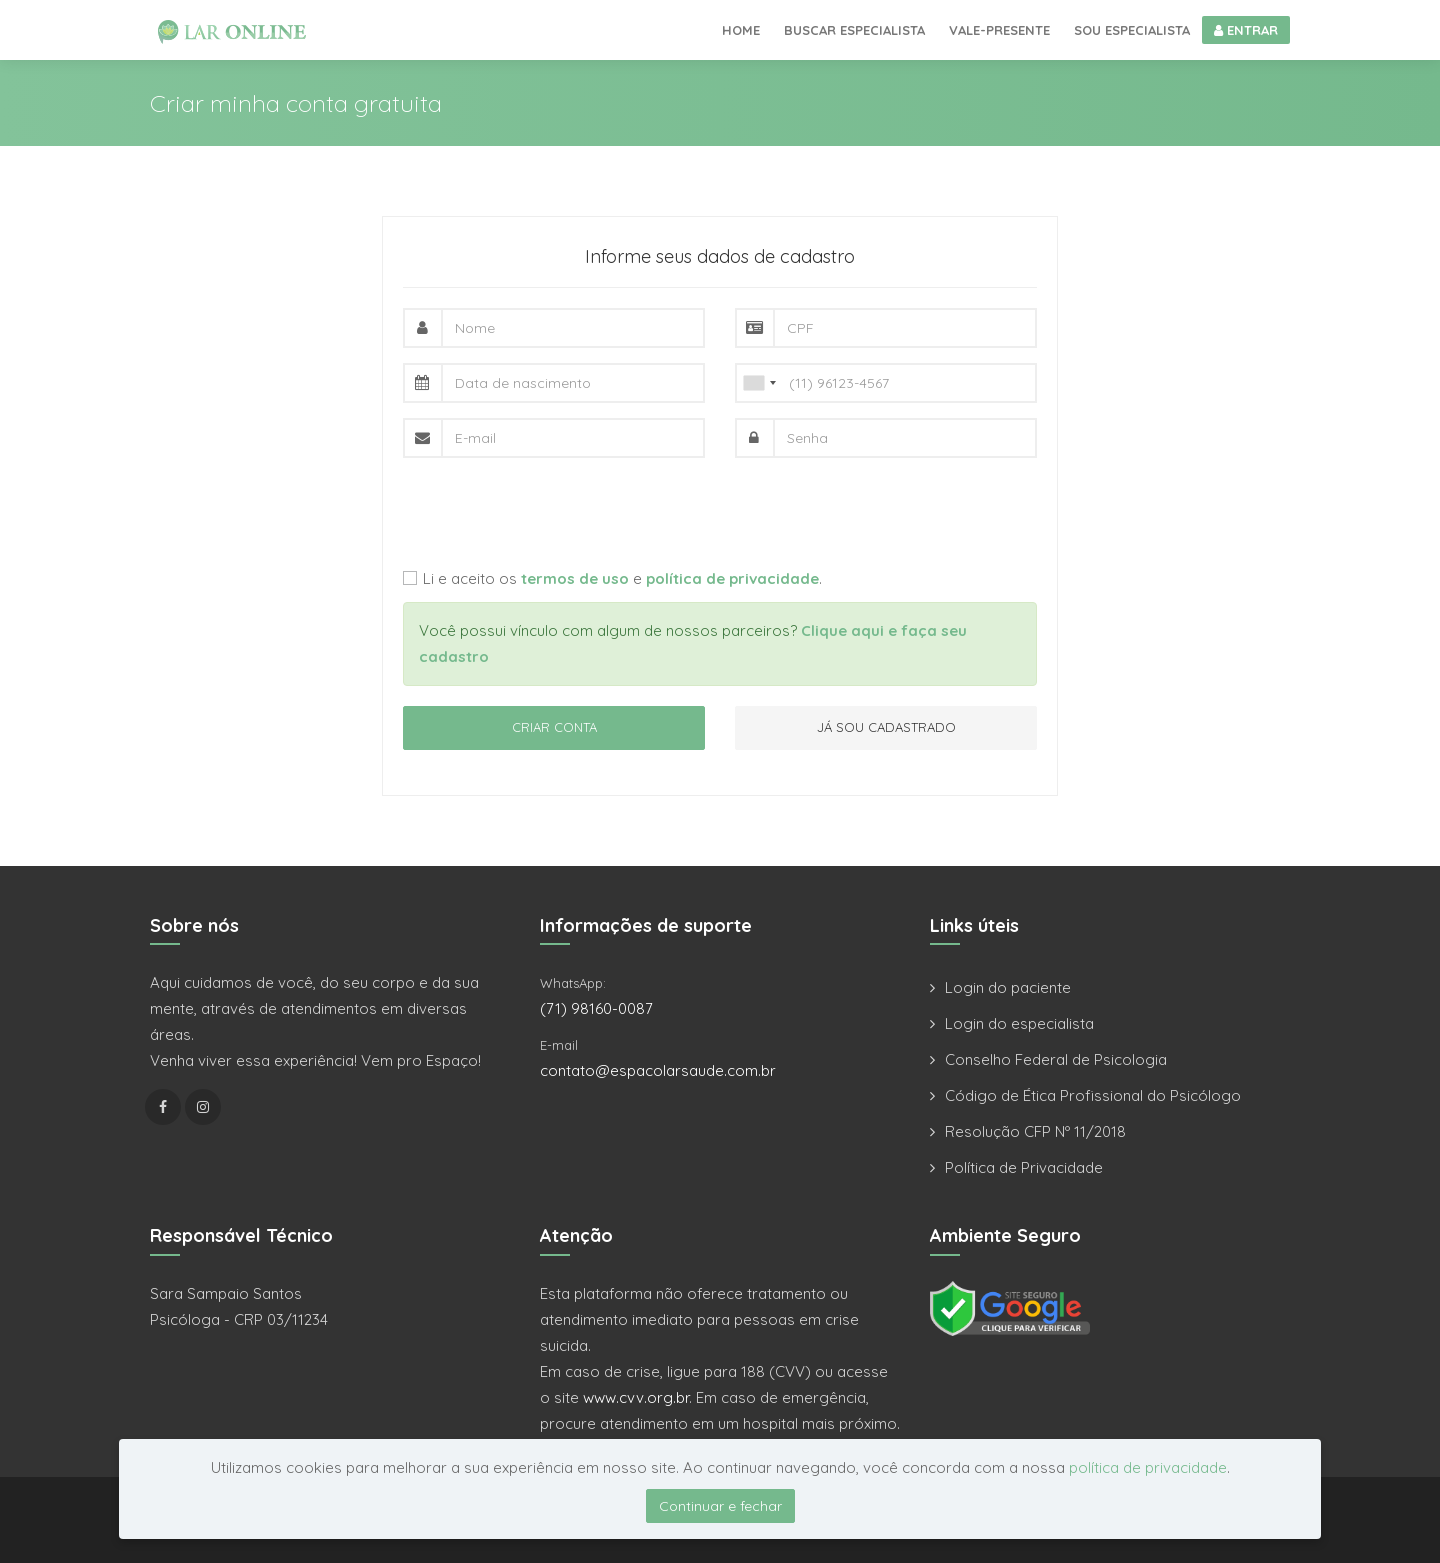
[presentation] (555, 512)
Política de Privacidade (1024, 1167)
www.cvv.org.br (636, 1397)
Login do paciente (1008, 987)
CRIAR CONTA (554, 727)
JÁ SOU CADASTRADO (886, 727)
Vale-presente (999, 30)
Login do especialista (1019, 1023)
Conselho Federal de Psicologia (1056, 1059)
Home (741, 30)
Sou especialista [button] (1132, 30)
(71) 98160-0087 (596, 1008)
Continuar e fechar (720, 1506)
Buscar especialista (854, 30)
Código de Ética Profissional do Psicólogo (1093, 1095)
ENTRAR (1246, 30)
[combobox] (759, 383)
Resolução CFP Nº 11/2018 (1035, 1131)
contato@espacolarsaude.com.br (658, 1070)
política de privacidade (1148, 1467)
